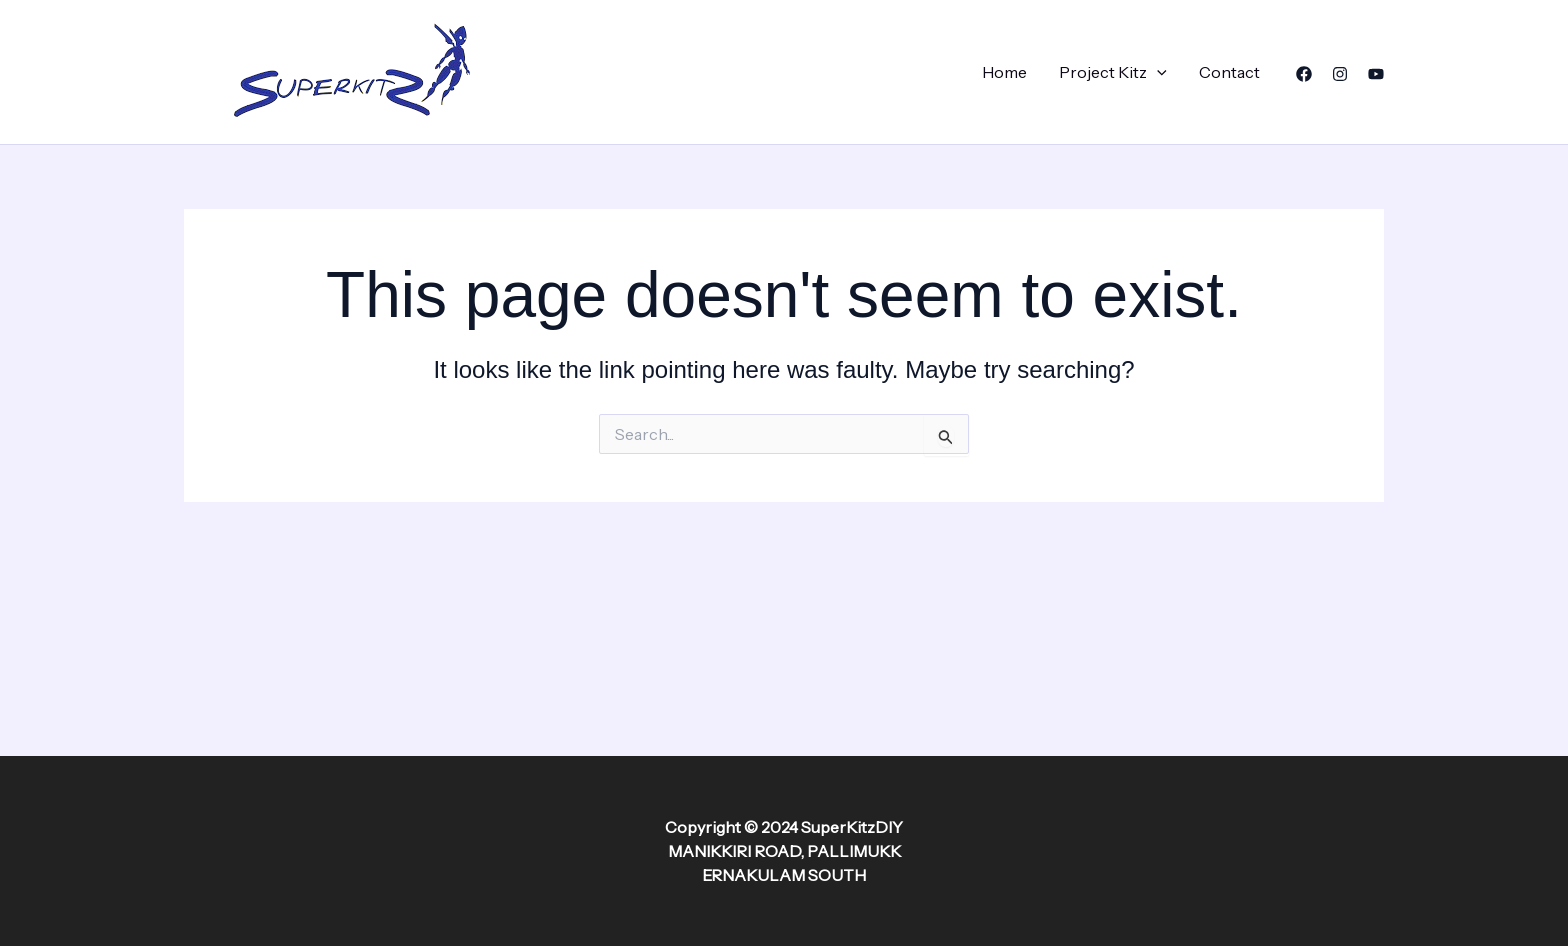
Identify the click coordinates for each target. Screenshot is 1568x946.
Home (1004, 72)
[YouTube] (1376, 74)
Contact (1229, 72)
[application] (1157, 72)
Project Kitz (1113, 72)
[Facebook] (1304, 74)
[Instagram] (1340, 74)
